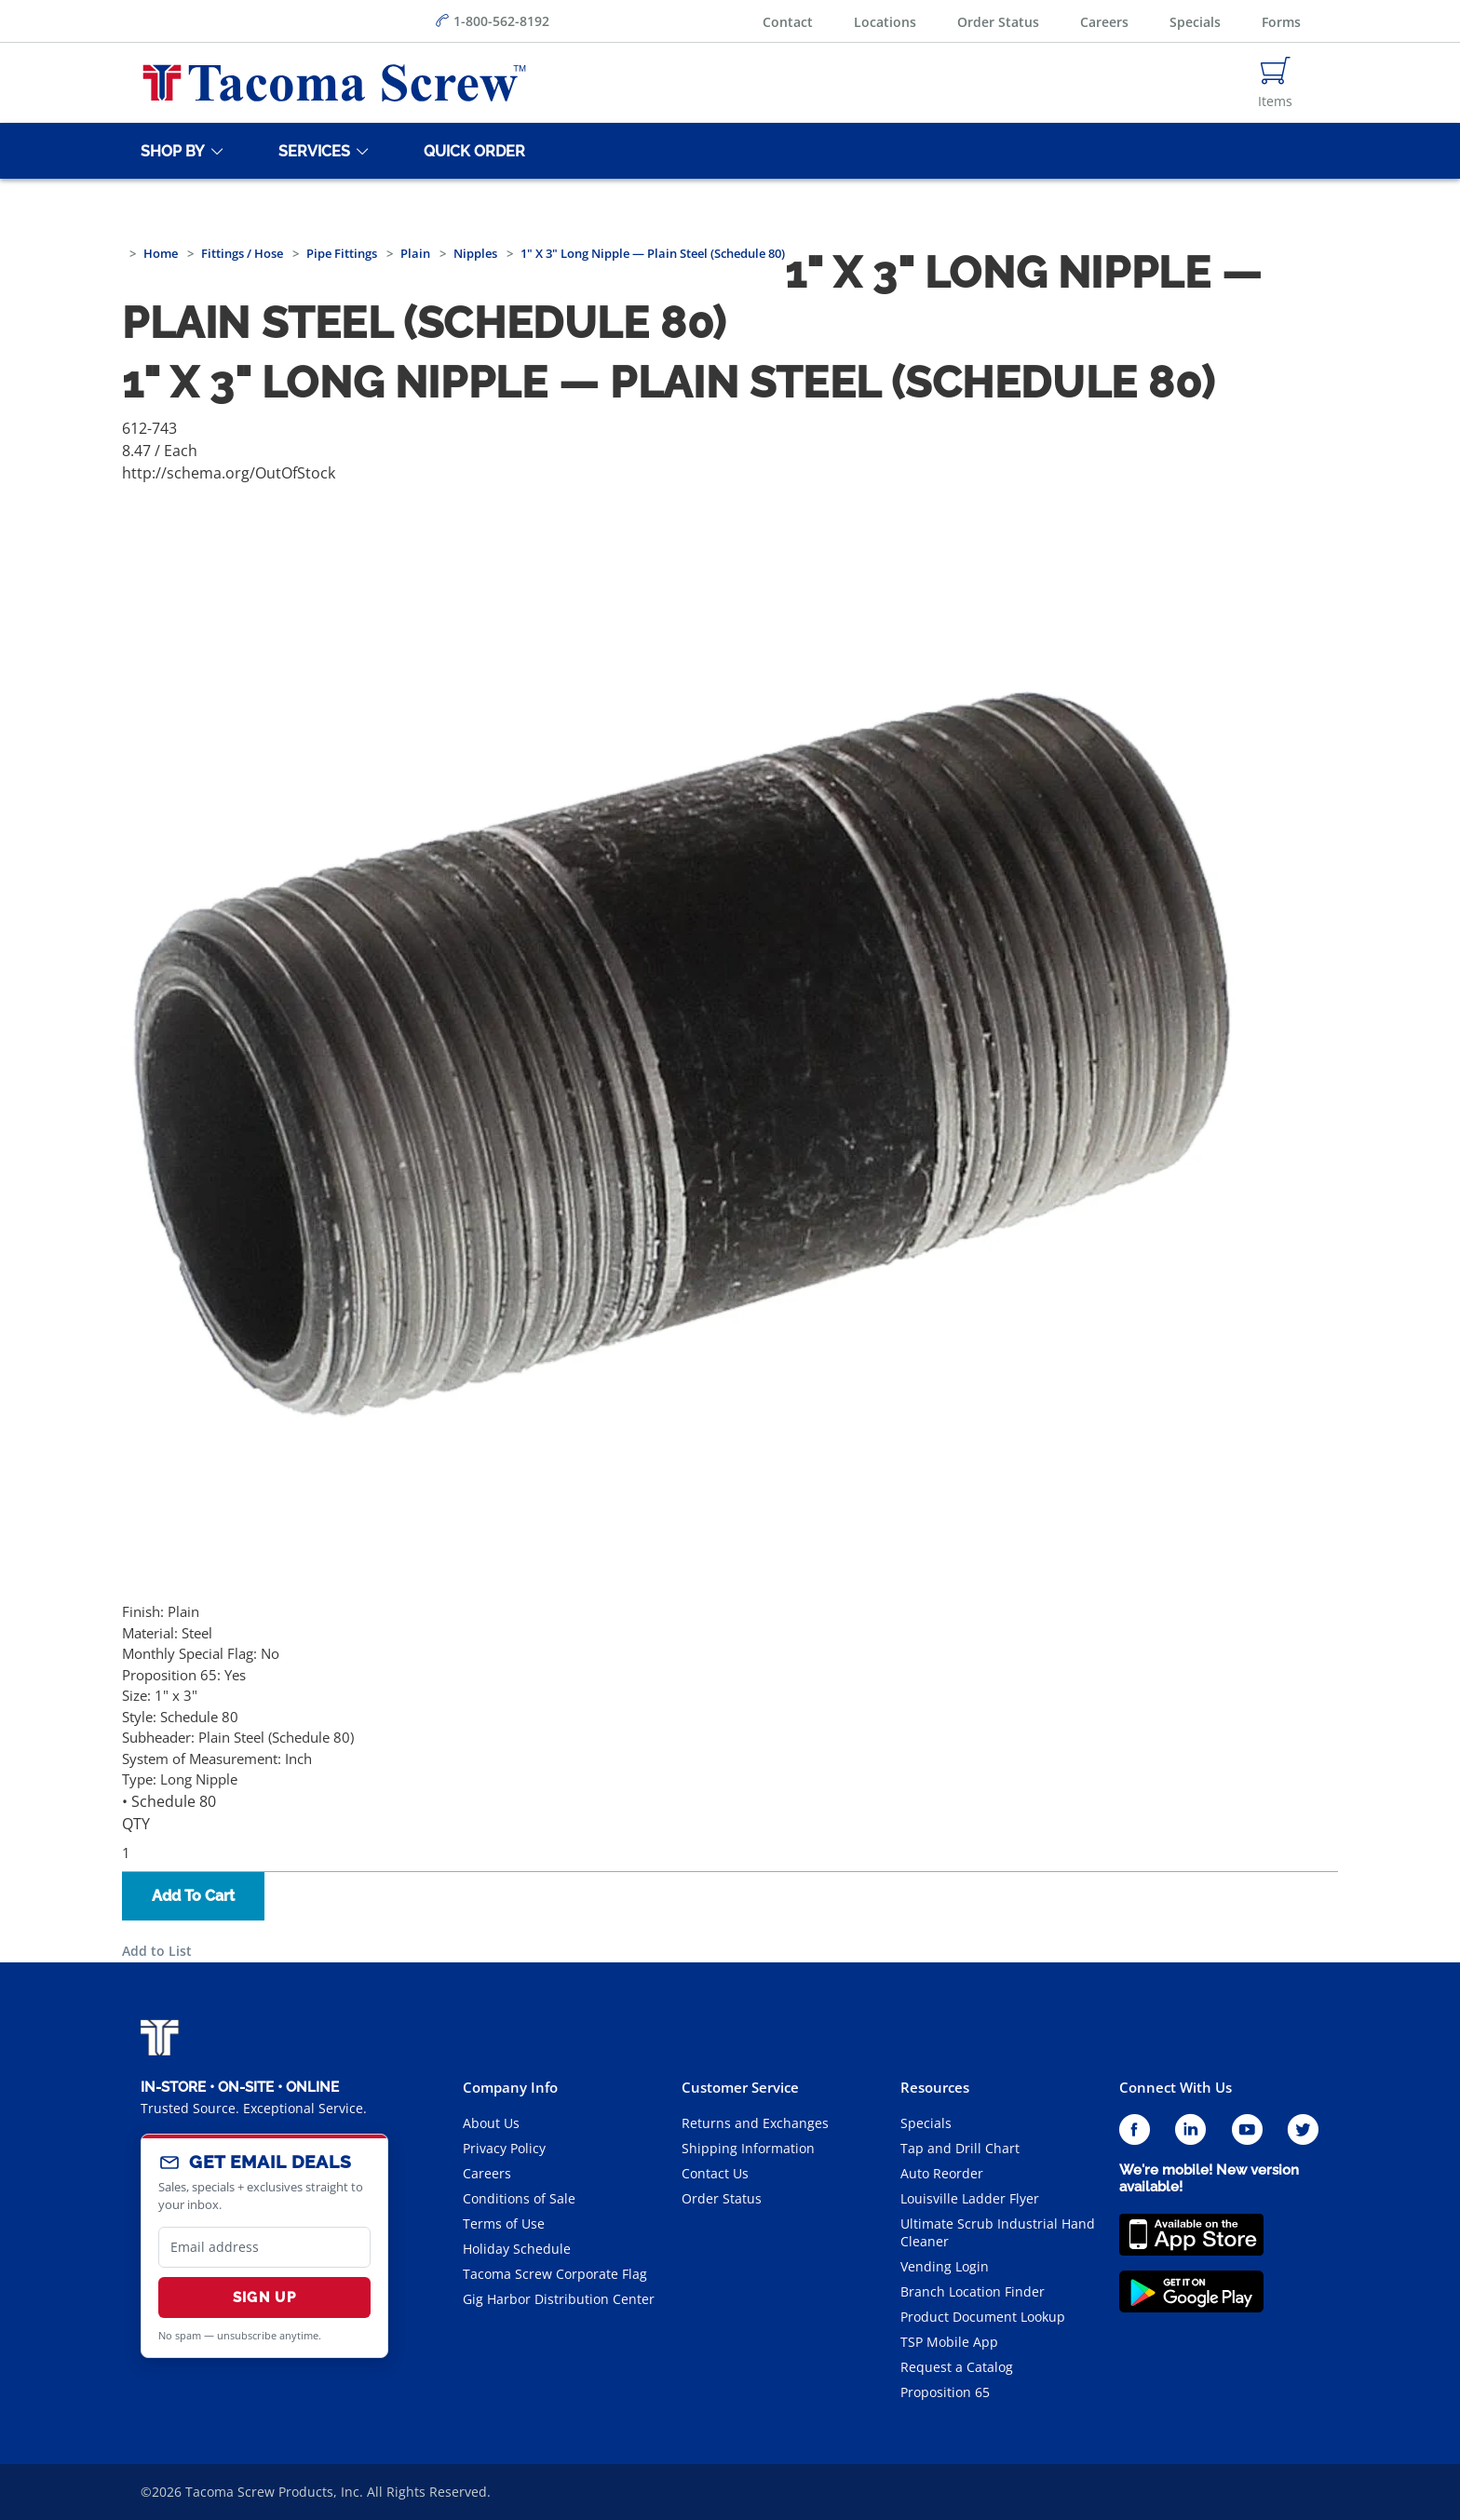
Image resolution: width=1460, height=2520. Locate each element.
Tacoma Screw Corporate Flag (555, 2274)
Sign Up (264, 2297)
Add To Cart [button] (193, 1896)
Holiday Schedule (517, 2248)
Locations (885, 22)
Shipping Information (748, 2148)
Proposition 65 (945, 2392)
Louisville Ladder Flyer (969, 2198)
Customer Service (740, 2087)
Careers (1104, 22)
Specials (1195, 22)
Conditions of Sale (519, 2198)
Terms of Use (504, 2223)
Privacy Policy (504, 2148)
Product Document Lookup (982, 2316)
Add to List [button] (157, 1951)
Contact (788, 22)
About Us (491, 2123)
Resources (934, 2087)
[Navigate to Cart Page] (1275, 82)
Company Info (510, 2087)
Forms (1281, 22)
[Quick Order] (471, 151)
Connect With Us (1175, 2087)
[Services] (311, 151)
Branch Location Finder (972, 2291)
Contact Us (715, 2173)
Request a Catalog (956, 2367)
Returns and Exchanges (755, 2123)
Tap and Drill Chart (960, 2148)
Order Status (998, 22)
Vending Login (944, 2266)
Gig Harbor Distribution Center (559, 2299)
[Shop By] (169, 151)
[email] (264, 2247)
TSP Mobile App (949, 2342)
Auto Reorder (941, 2173)
